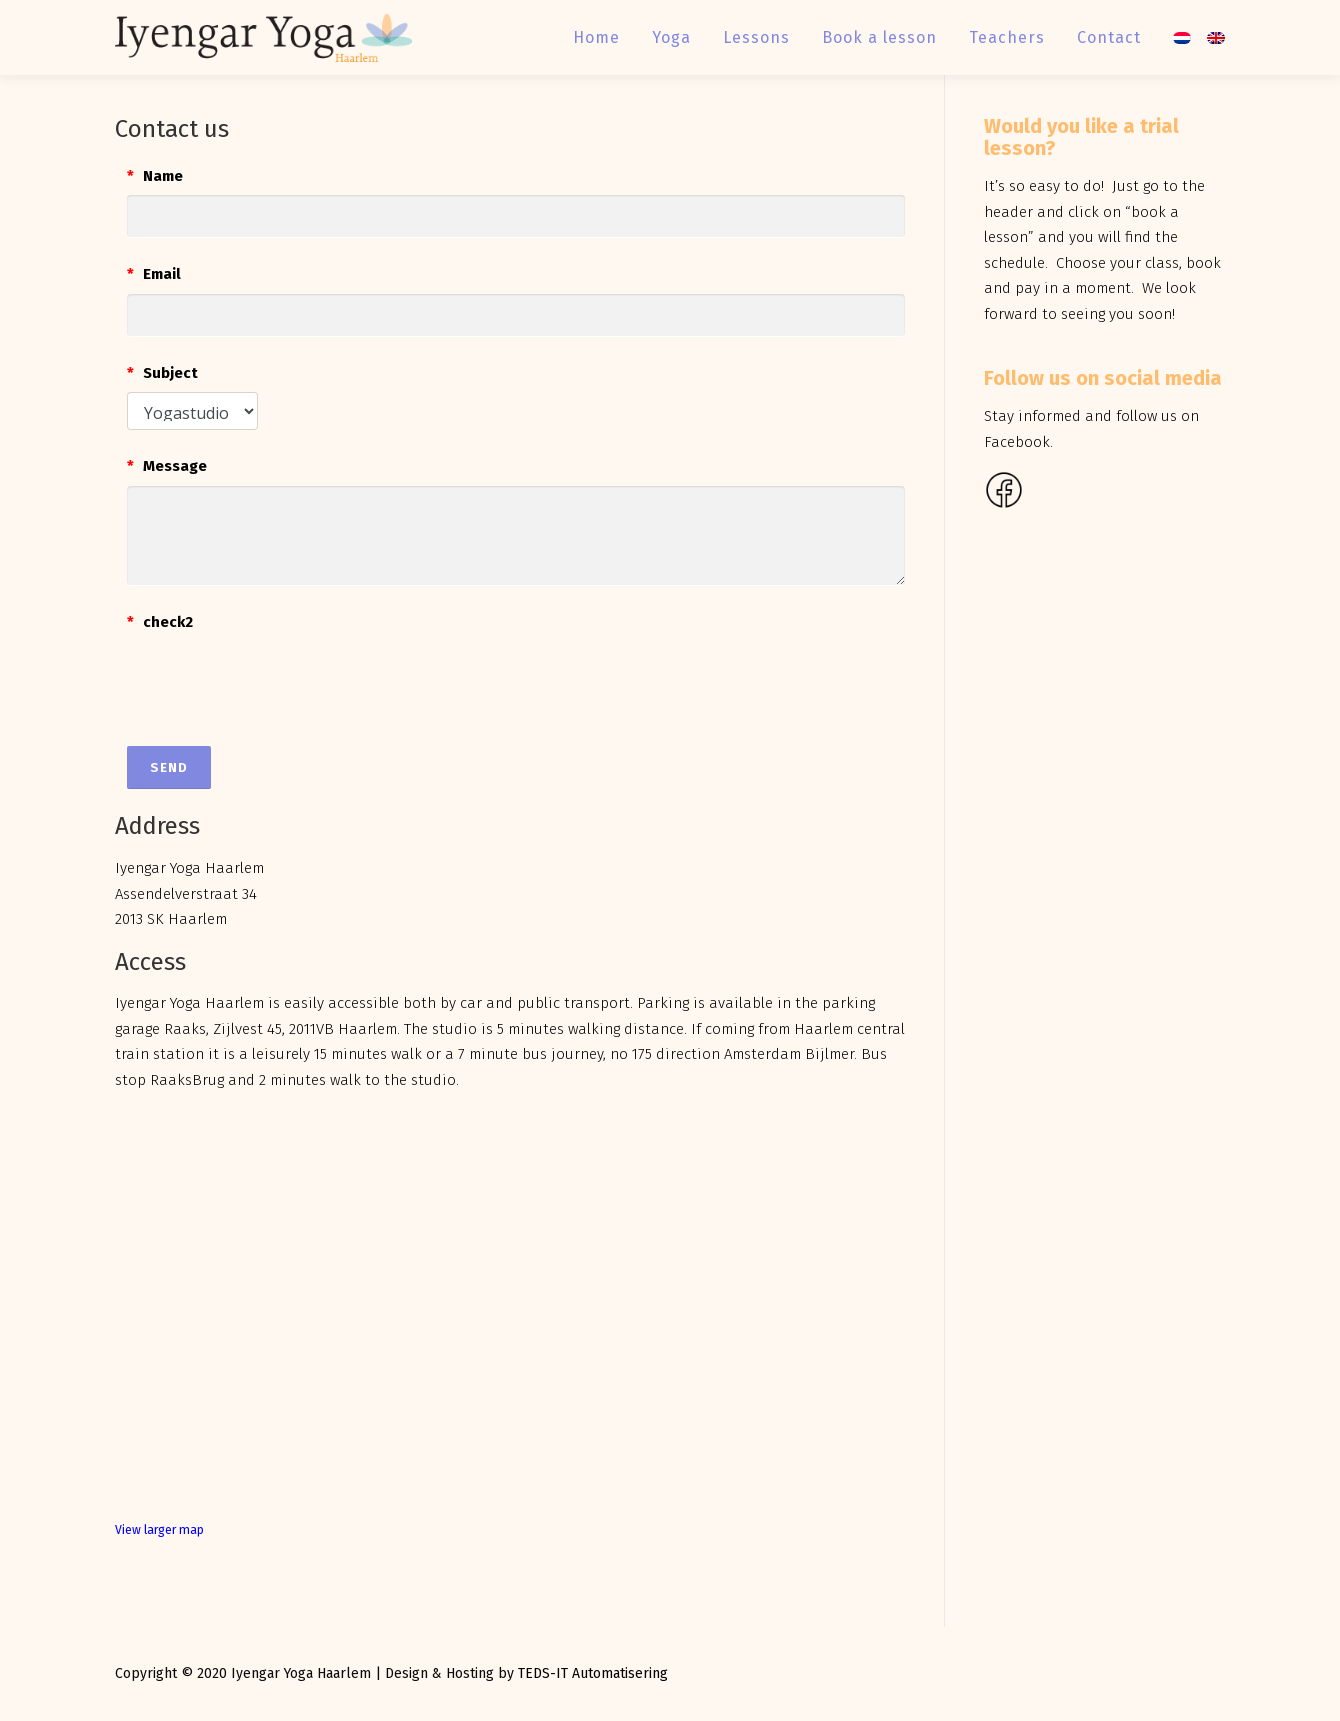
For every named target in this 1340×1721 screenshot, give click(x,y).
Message (167, 466)
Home (596, 37)
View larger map (159, 1529)
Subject (162, 373)
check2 (160, 622)
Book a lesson (879, 37)
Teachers (1007, 37)
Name (155, 176)
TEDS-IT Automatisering (593, 1673)
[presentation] (279, 680)
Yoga (671, 37)
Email (154, 274)
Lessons (756, 37)
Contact (1109, 37)
